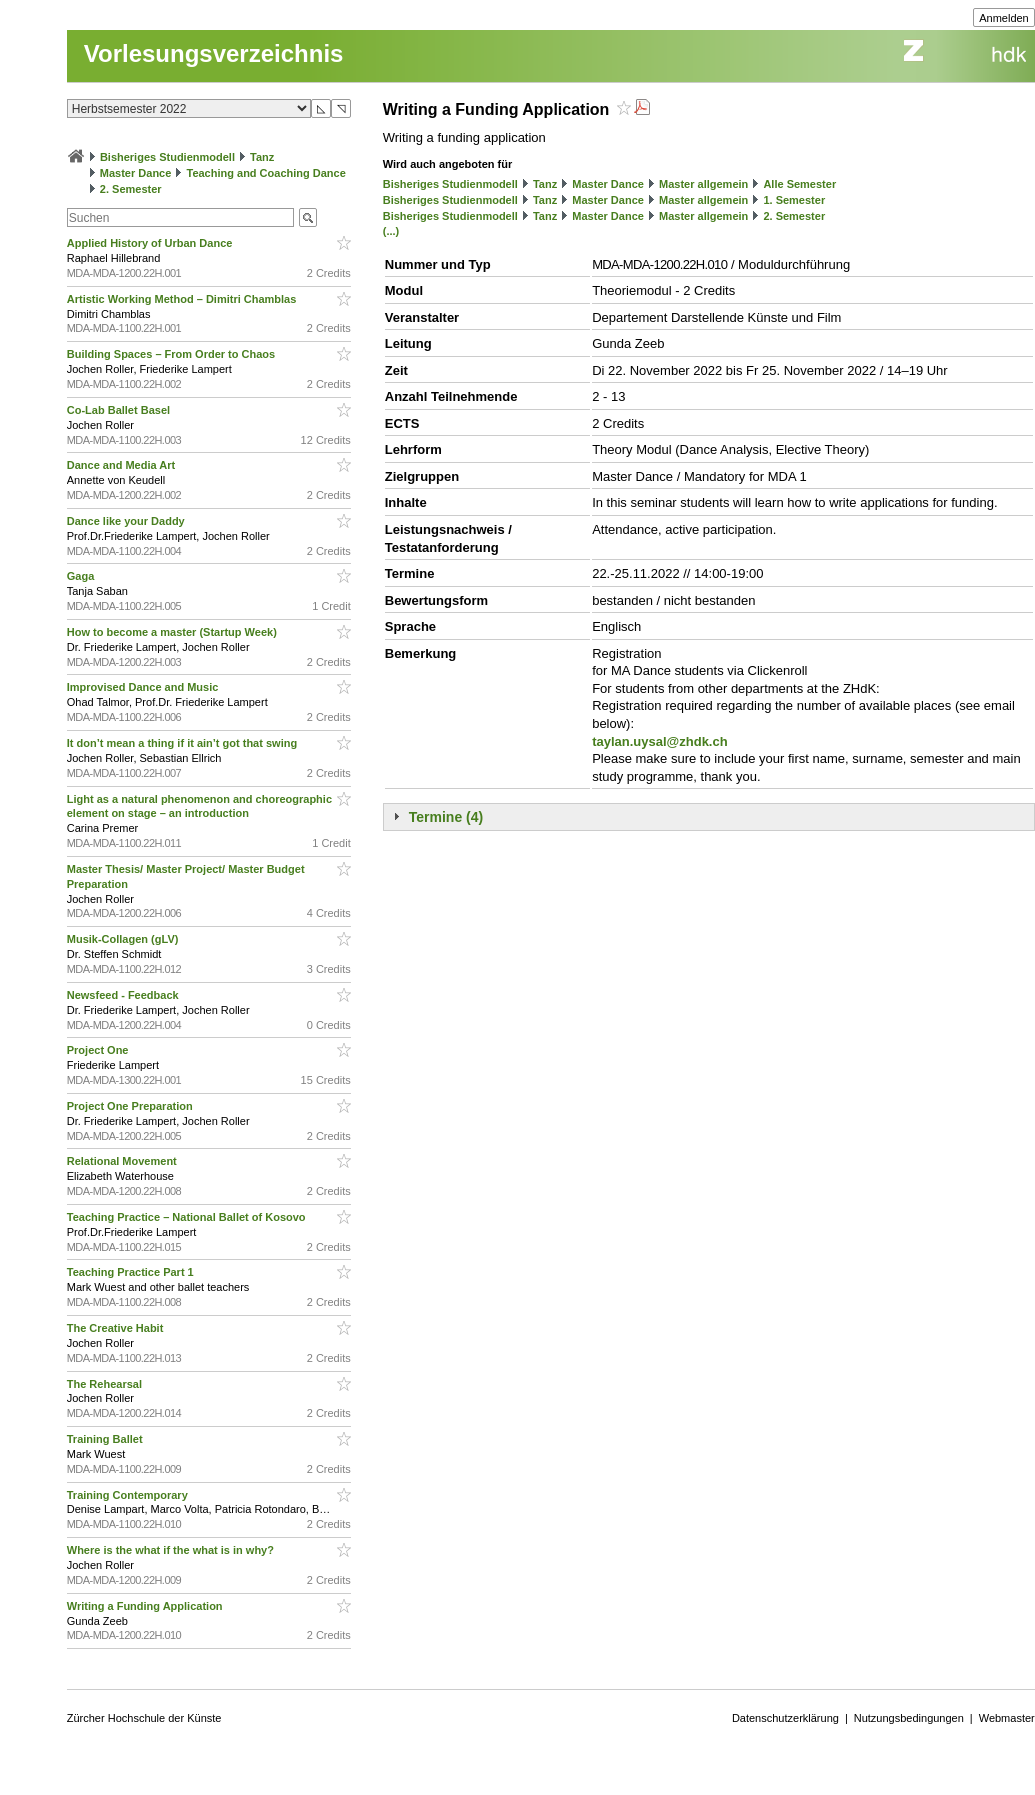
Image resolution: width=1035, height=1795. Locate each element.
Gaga (82, 576)
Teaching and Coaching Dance (265, 173)
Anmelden (1004, 18)
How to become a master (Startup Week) (173, 632)
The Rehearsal (106, 1384)
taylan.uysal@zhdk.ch (660, 741)
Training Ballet (106, 1439)
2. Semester (131, 189)
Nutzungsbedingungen (909, 1718)
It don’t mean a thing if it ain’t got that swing (183, 743)
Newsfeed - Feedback (124, 995)
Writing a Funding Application (146, 1606)
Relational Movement (123, 1161)
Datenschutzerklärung (785, 1718)
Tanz (262, 157)
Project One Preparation (131, 1106)
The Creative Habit (117, 1328)
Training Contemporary (129, 1495)
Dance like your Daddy (127, 521)
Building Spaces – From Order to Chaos (172, 354)
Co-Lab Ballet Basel (120, 410)
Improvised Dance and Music (144, 687)
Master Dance (136, 173)
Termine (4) (446, 817)
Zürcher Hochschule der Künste (144, 1718)
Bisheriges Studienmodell (167, 157)
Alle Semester (799, 184)
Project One (99, 1050)
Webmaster (1007, 1718)
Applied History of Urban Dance (151, 243)
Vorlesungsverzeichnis (214, 53)
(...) (391, 231)
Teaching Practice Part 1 (132, 1272)
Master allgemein (703, 184)
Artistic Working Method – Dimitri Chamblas (183, 299)
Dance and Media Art (122, 465)
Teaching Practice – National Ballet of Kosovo (188, 1217)
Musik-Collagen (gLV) (124, 939)
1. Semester (794, 200)
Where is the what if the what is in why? (172, 1550)
